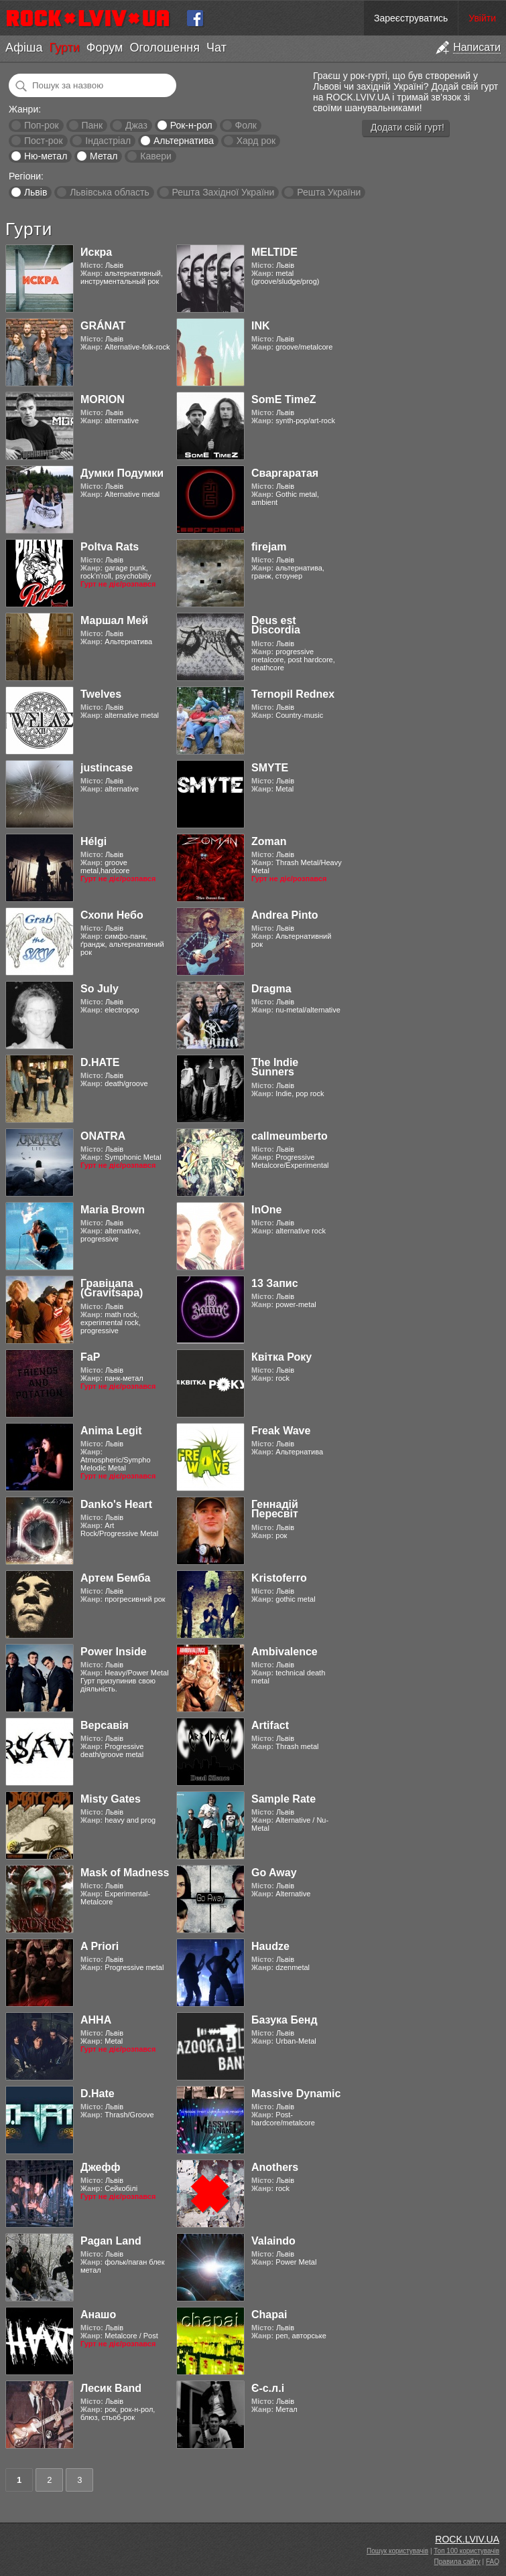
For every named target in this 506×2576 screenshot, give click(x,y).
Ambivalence (284, 1651)
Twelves (100, 694)
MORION (102, 399)
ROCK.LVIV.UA (467, 2539)
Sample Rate (283, 1799)
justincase (106, 767)
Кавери (156, 156)
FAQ (492, 2561)
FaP (90, 1357)
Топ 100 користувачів (466, 2551)
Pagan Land (110, 2241)
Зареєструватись (411, 18)
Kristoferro (279, 1578)
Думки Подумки (122, 473)
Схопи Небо (111, 915)
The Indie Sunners (274, 1067)
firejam (268, 546)
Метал (103, 156)
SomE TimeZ (283, 399)
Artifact (270, 1725)
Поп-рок (41, 125)
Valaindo (273, 2241)
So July (99, 988)
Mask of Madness (124, 1872)
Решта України (329, 192)
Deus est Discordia (275, 625)
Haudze (270, 1946)
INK (260, 325)
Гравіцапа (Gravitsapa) (111, 1288)
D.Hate (97, 2093)
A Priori (99, 1946)
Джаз (136, 125)
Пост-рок (43, 140)
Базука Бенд (284, 2020)
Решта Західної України (223, 192)
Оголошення (164, 47)
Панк (92, 125)
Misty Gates (110, 1799)
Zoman (268, 841)
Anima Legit (111, 1430)
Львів (35, 192)
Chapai (269, 2314)
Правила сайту (457, 2561)
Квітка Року (281, 1357)
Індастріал (108, 140)
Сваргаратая (284, 473)
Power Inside (113, 1651)
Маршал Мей (114, 620)
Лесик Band (110, 2388)
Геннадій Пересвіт (274, 1509)
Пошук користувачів (397, 2551)
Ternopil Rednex (292, 694)
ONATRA (102, 1136)
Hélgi (93, 841)
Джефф (100, 2167)
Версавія (104, 1725)
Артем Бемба (115, 1578)
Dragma (271, 988)
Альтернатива (183, 140)
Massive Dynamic (295, 2093)
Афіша (23, 47)
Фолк (246, 125)
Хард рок (256, 140)
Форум (104, 47)
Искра (96, 252)
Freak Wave (280, 1430)
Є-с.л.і (267, 2388)
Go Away (274, 1872)
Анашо (98, 2314)
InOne (266, 1209)
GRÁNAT (102, 325)
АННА (95, 2020)
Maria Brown (112, 1209)
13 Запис (274, 1283)
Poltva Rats (109, 546)
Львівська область (109, 192)
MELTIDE (274, 252)
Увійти (482, 18)
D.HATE (99, 1062)
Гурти (64, 47)
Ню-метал (45, 156)
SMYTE (269, 767)
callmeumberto (289, 1136)
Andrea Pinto (284, 915)
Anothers (274, 2167)
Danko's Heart (116, 1504)
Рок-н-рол (191, 125)
